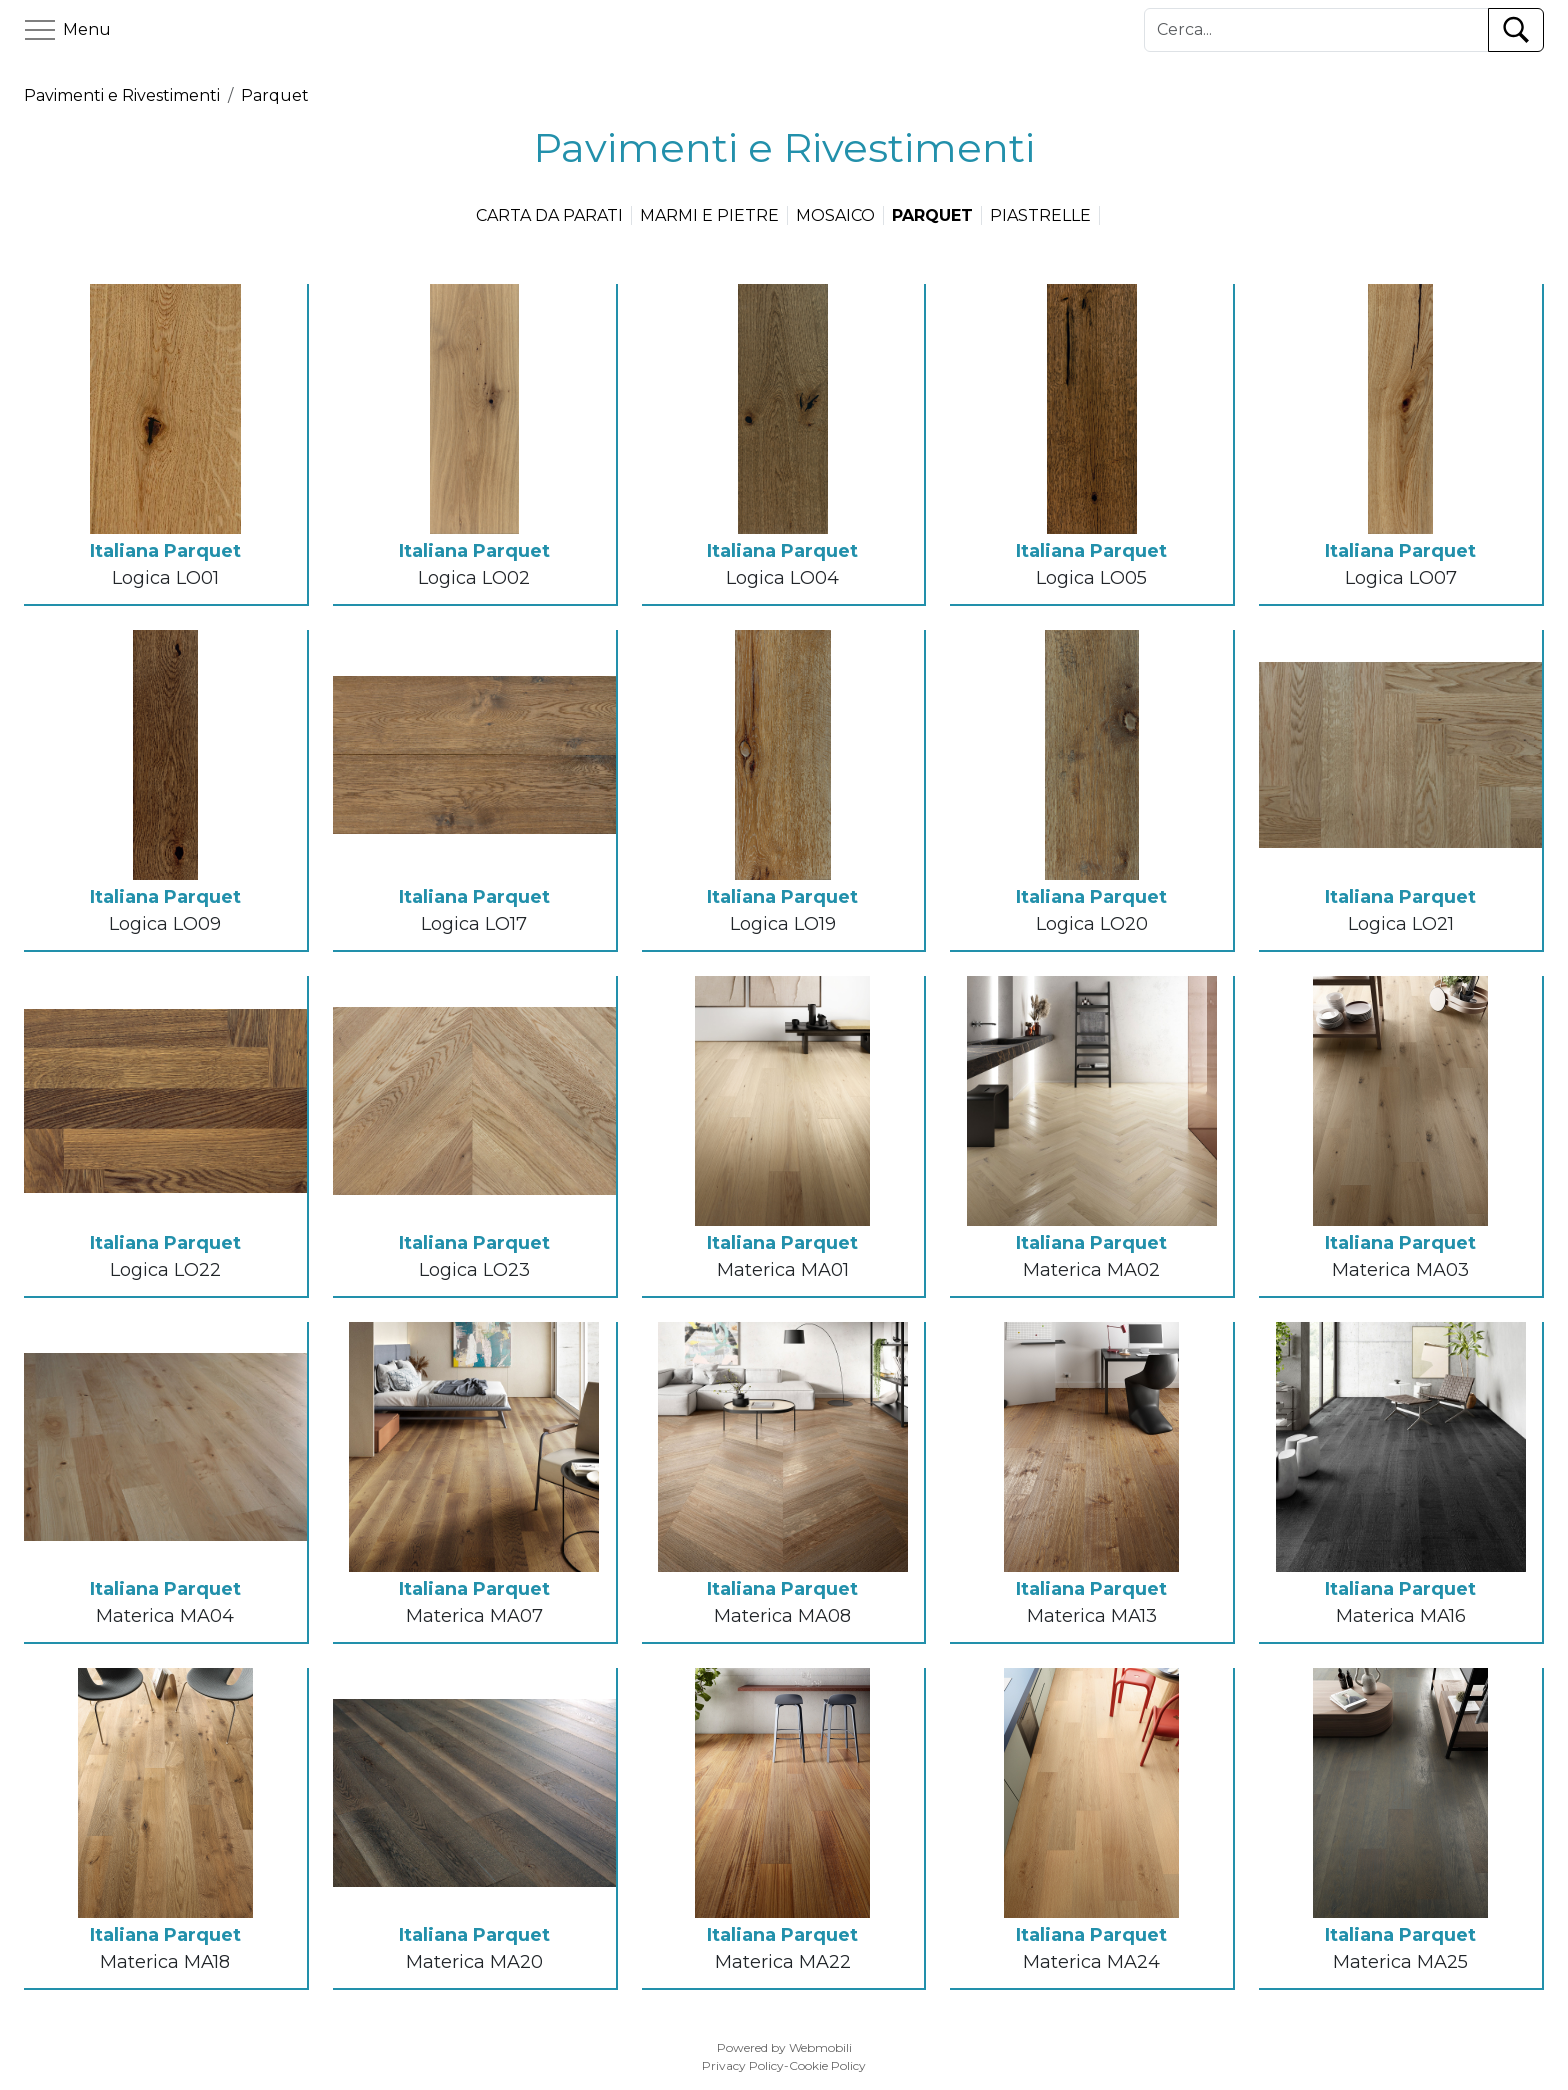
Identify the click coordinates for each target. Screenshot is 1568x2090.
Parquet (275, 95)
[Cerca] (1316, 30)
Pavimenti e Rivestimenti (122, 95)
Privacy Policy (743, 2065)
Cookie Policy (827, 2065)
